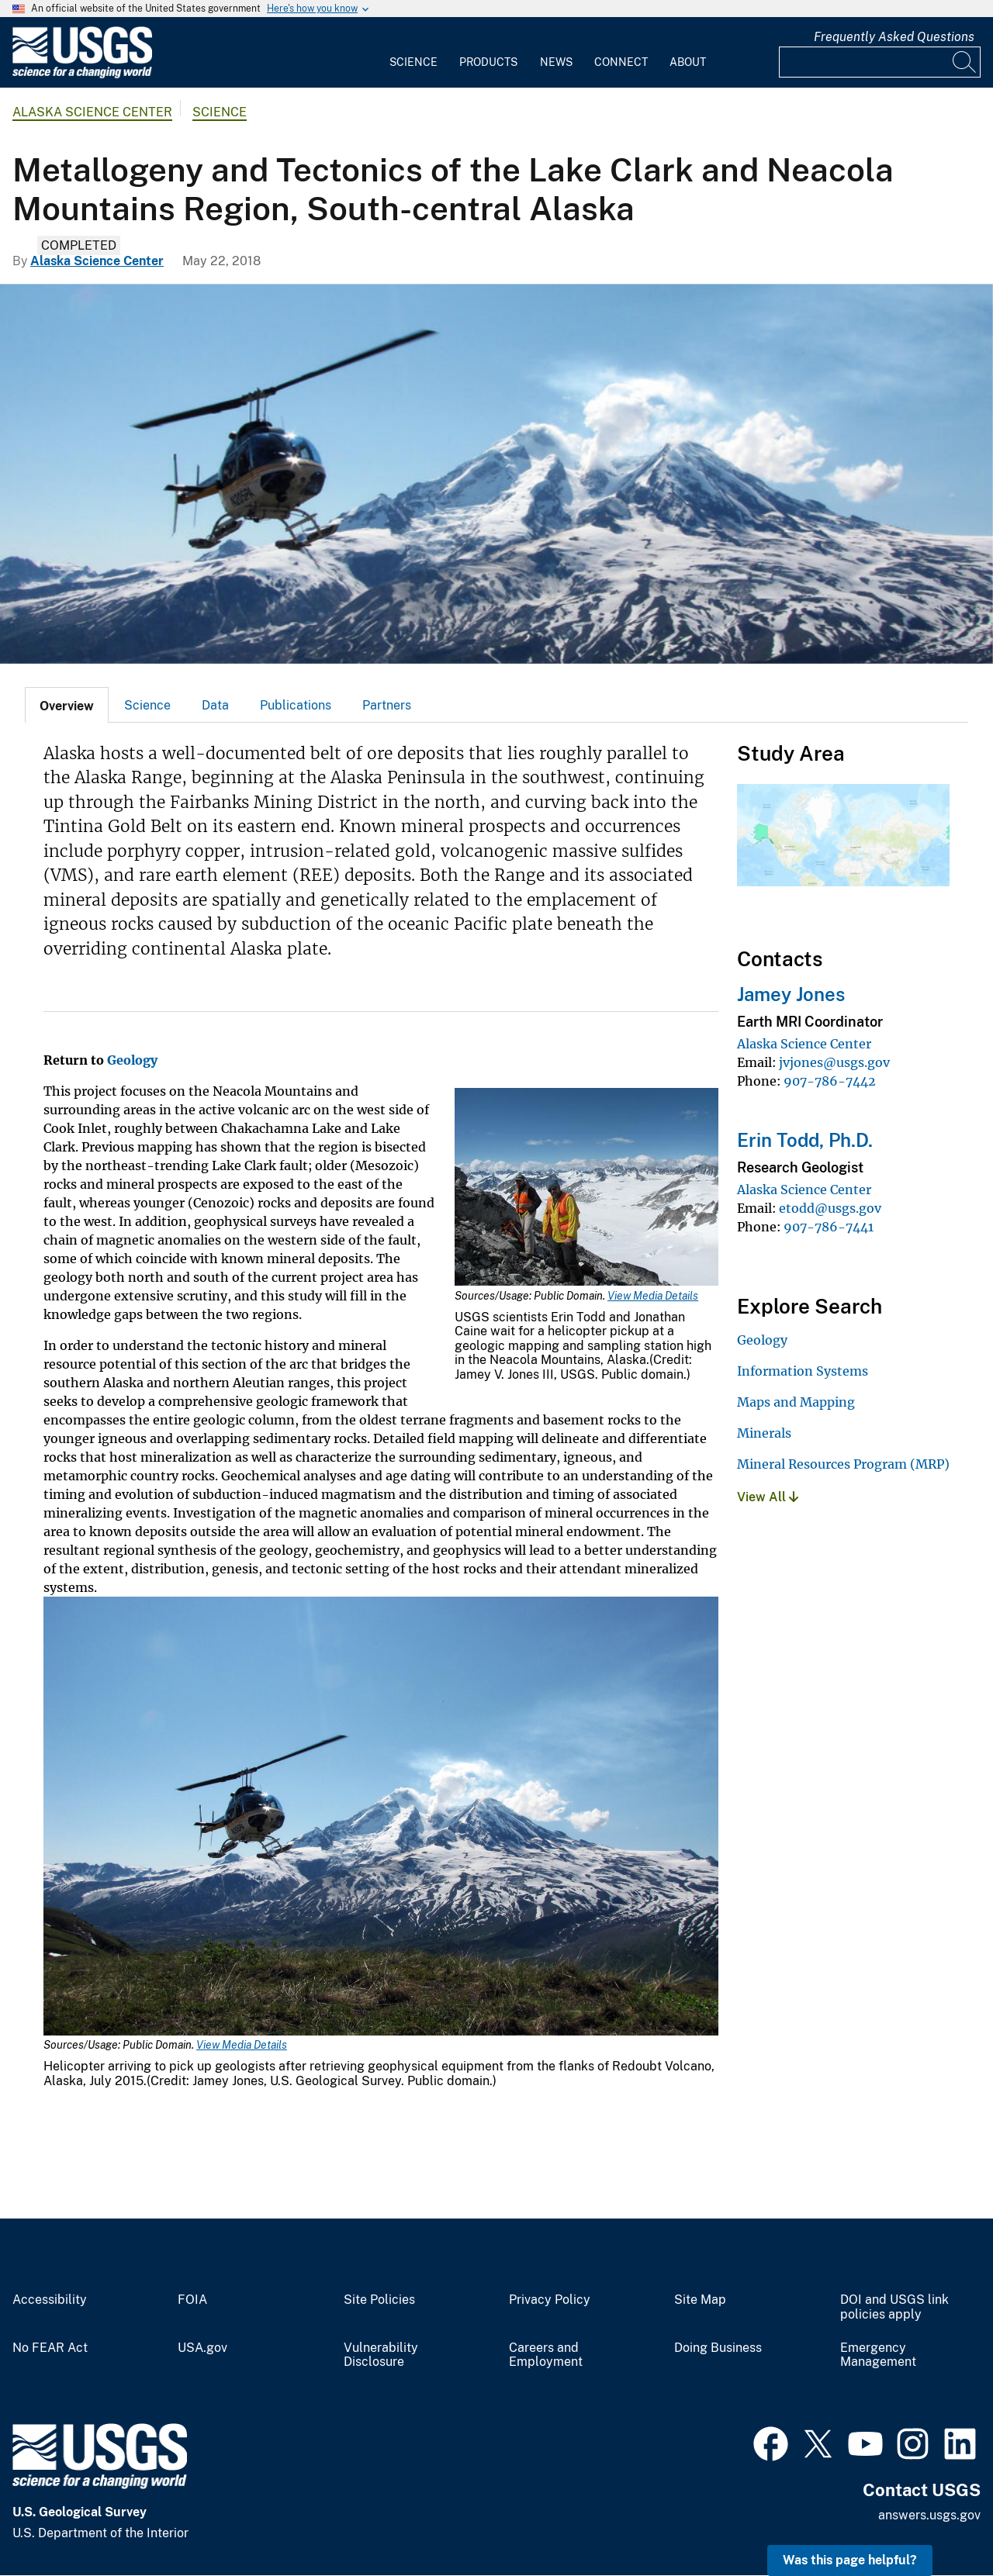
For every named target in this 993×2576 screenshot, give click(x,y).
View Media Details (652, 1296)
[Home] (82, 74)
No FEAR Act (50, 2348)
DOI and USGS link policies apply (894, 2307)
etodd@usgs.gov (830, 1208)
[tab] (67, 705)
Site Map (700, 2300)
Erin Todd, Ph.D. (805, 1140)
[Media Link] (586, 1188)
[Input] (880, 62)
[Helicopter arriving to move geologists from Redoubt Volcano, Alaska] (496, 474)
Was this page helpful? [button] (850, 2560)
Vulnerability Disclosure (381, 2355)
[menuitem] (413, 52)
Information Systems (802, 1371)
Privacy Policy (549, 2300)
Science (413, 62)
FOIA (192, 2300)
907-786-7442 (830, 1081)
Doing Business (718, 2348)
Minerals (764, 1433)
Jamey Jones (791, 994)
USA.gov (202, 2348)
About (687, 62)
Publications (295, 705)
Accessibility (49, 2300)
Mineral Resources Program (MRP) (843, 1464)
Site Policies (379, 2300)
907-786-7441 (829, 1226)
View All (767, 1497)
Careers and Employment (546, 2355)
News (556, 62)
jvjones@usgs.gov (834, 1062)
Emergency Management (878, 2355)
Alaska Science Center (92, 112)
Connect (621, 62)
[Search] (965, 62)
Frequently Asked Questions (894, 36)
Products (488, 62)
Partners (386, 705)
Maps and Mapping (796, 1402)
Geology (132, 1060)
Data (215, 705)
